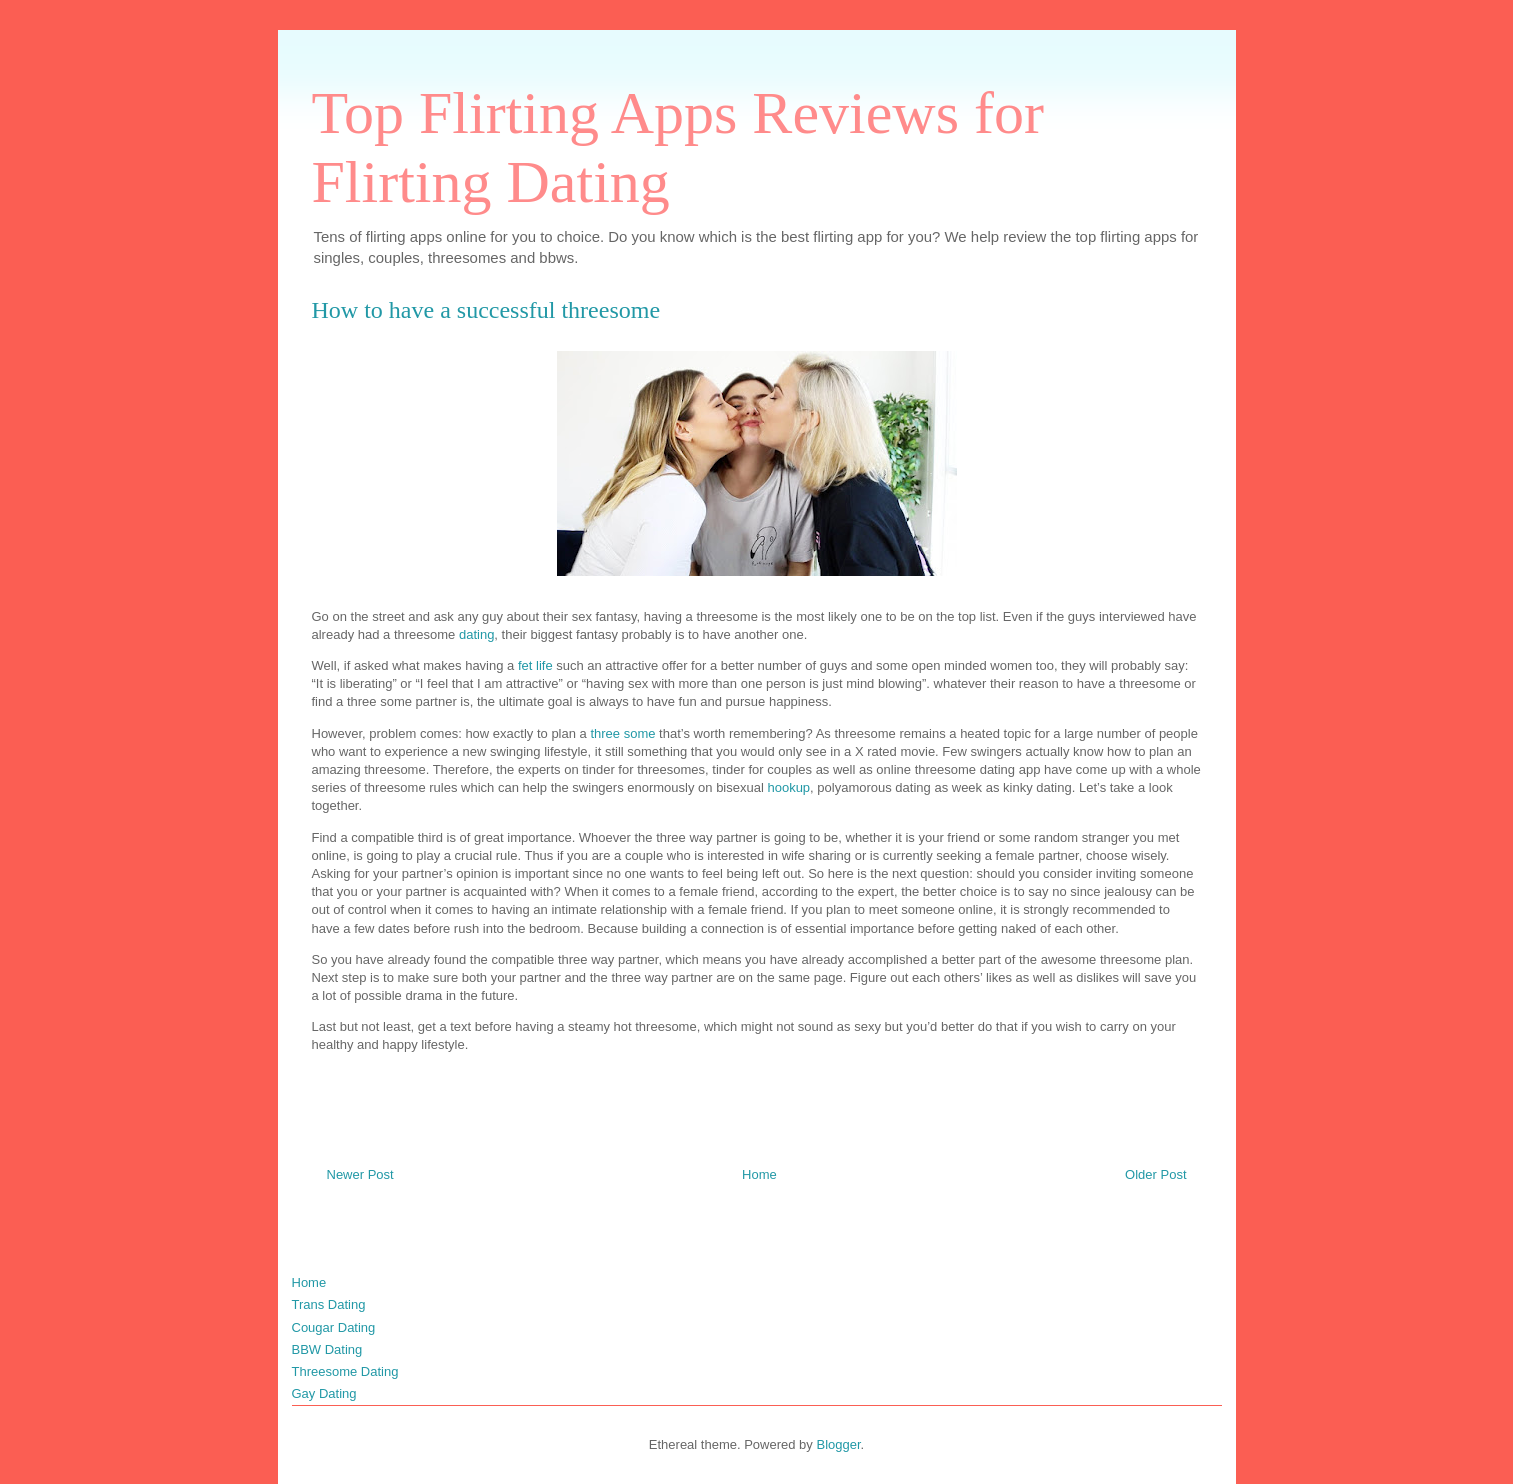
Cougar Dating (334, 1327)
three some (622, 733)
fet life (535, 665)
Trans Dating (329, 1304)
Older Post (1155, 1174)
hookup (788, 787)
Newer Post (360, 1174)
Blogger (838, 1444)
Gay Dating (324, 1393)
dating (476, 634)
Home (759, 1174)
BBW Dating (327, 1349)
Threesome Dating (345, 1371)
